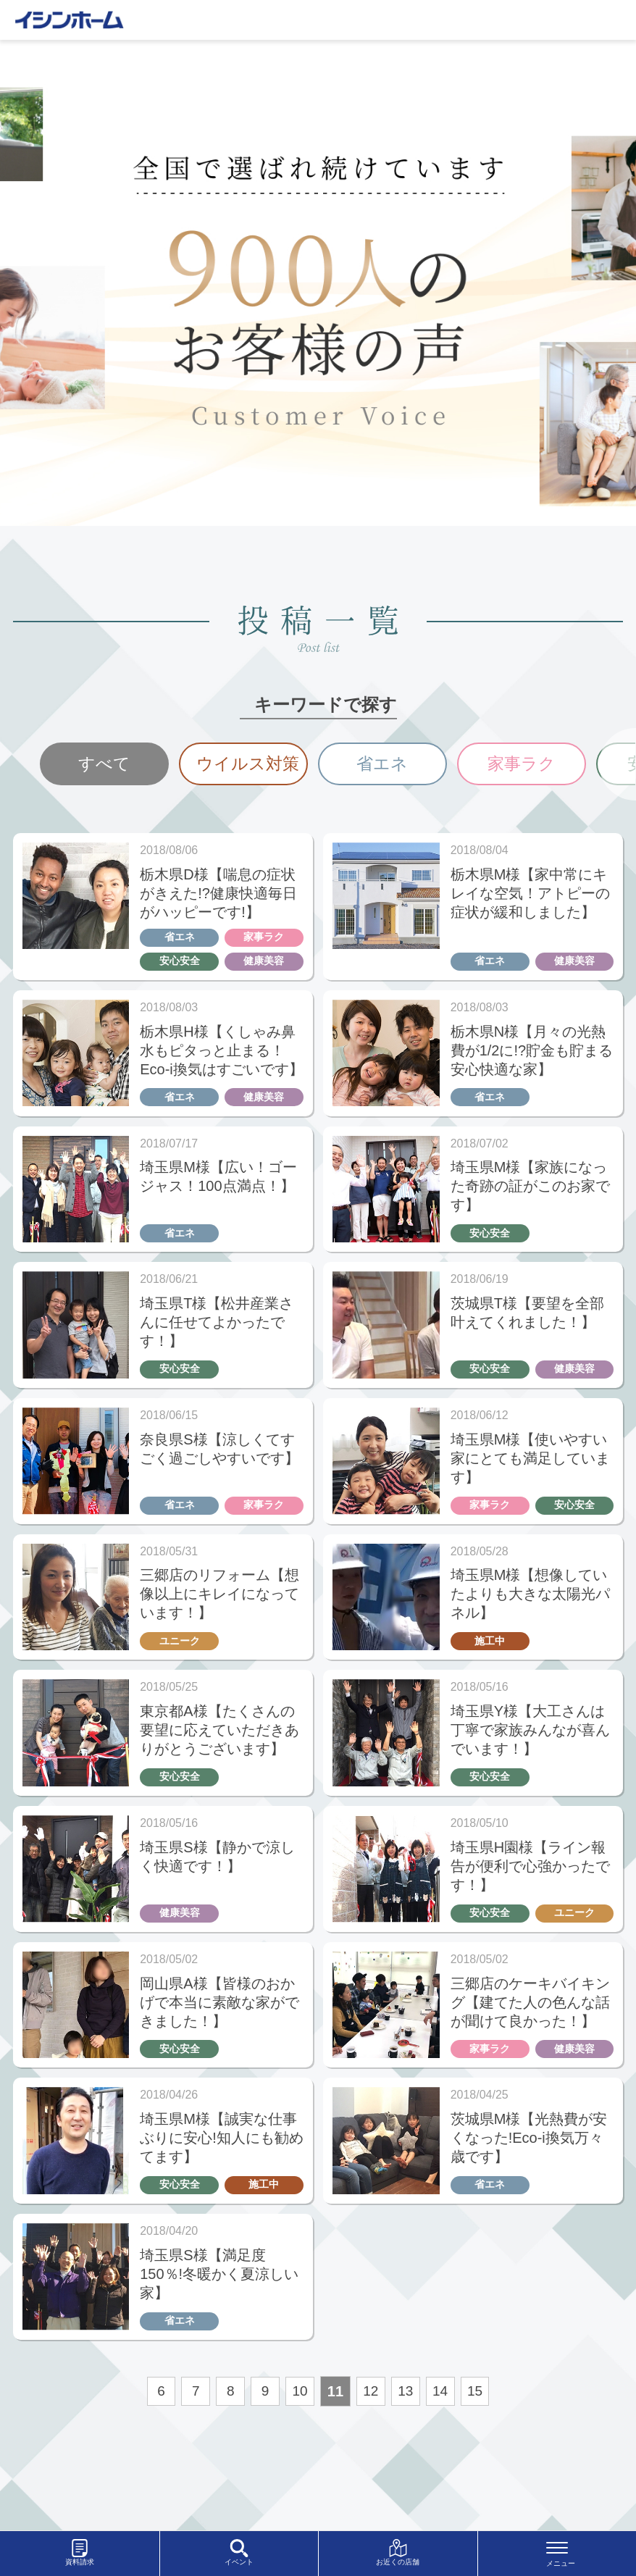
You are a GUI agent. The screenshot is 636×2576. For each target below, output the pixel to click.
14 (445, 2430)
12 (372, 2430)
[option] (104, 765)
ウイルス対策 (251, 764)
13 (409, 2430)
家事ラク (521, 764)
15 (481, 2430)
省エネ (382, 764)
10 (300, 2430)
